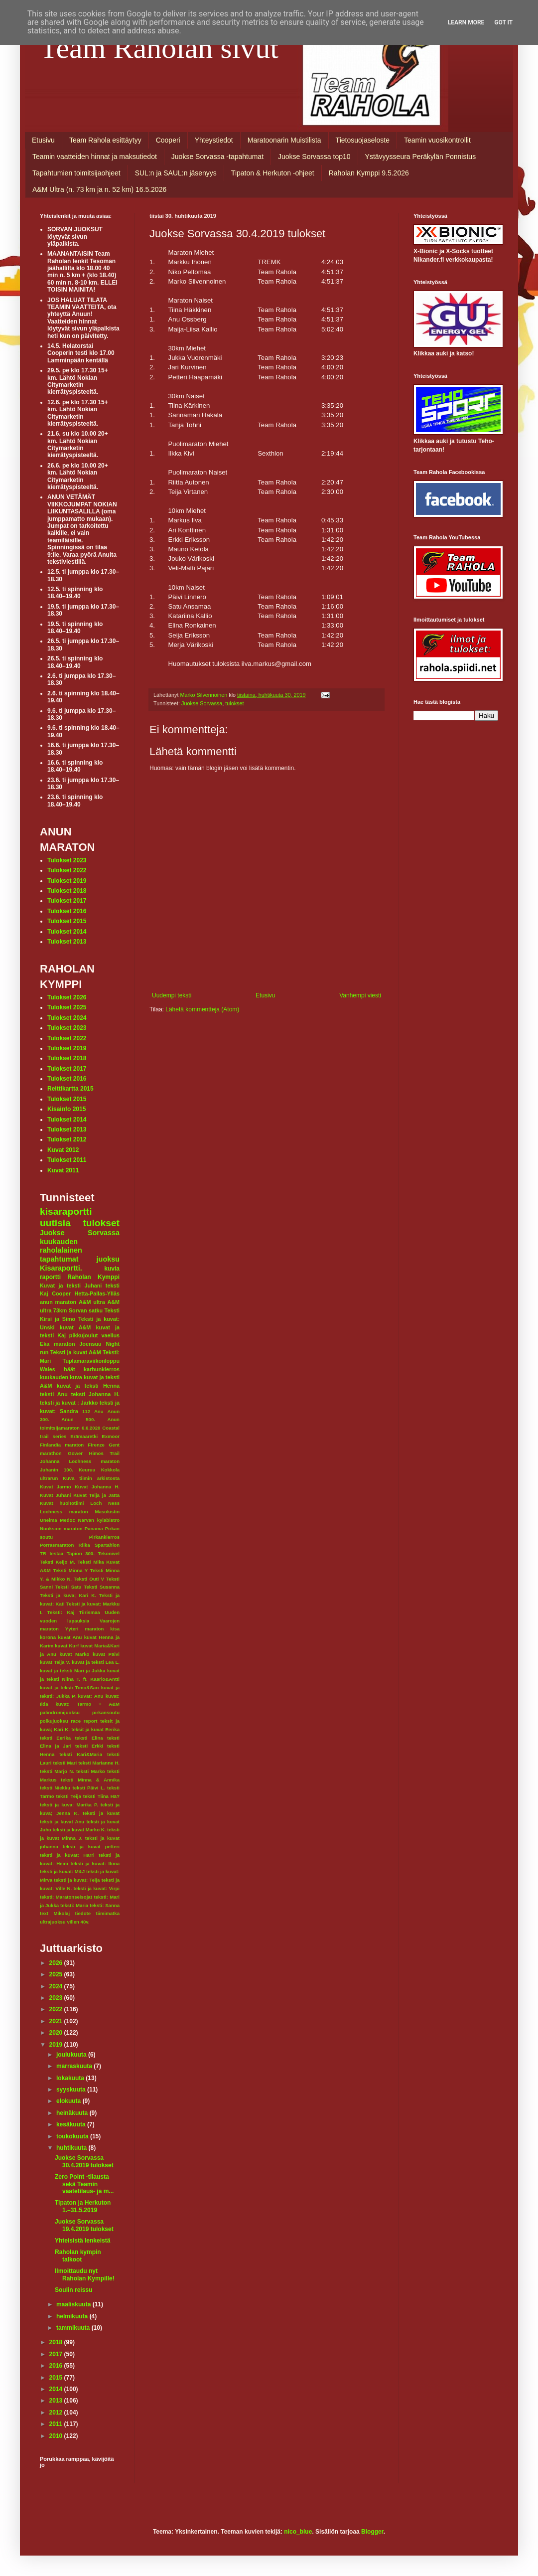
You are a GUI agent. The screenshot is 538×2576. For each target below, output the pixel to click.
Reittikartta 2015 (70, 1088)
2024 (56, 1986)
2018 (56, 2342)
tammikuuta (74, 2327)
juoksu (108, 1259)
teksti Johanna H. (95, 1394)
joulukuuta (72, 2054)
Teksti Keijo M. (57, 1562)
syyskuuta (71, 2089)
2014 (56, 2389)
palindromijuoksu (60, 1712)
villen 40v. (78, 1922)
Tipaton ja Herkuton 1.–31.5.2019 (83, 2206)
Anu (99, 1411)
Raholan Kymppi (93, 1277)
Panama (94, 1528)
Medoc (67, 1520)
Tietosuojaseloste (363, 140)
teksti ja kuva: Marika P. (69, 1804)
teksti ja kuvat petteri (91, 1846)
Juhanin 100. (56, 1469)
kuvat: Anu (90, 1696)
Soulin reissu (73, 2289)
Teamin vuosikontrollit (437, 140)
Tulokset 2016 (66, 911)
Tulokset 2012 (66, 1139)
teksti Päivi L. (89, 1787)
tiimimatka (108, 1913)
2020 (56, 2032)
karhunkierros (102, 1369)
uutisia (55, 1223)
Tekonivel (109, 1553)
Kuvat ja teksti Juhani (71, 1285)
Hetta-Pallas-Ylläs (97, 1293)
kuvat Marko (74, 1654)
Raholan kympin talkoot (78, 2255)
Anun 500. (78, 1419)
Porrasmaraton (57, 1545)
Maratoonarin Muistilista (284, 140)
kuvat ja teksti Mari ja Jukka (72, 1670)
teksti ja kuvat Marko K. (79, 1829)
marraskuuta (75, 2066)
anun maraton (58, 1302)
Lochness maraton (64, 1511)
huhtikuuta (72, 2147)
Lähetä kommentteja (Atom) (202, 1009)
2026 (56, 1962)
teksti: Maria (74, 1905)
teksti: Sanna (105, 1905)
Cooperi (168, 140)
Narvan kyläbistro (99, 1520)
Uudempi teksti (171, 995)
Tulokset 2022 (66, 870)
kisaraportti (66, 1211)
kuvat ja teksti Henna (88, 1386)
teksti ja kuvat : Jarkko (69, 1403)
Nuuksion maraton (61, 1528)
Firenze (96, 1445)
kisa (115, 1628)
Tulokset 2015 (66, 921)
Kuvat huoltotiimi (62, 1503)
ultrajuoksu (53, 1922)
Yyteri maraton (84, 1628)
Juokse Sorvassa (201, 703)
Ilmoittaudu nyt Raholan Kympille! (85, 2274)
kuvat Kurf (67, 1645)
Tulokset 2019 (66, 880)
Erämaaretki (84, 1436)
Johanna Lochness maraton (80, 1461)
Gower (75, 1453)
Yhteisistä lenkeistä (82, 2240)
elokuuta (69, 2100)
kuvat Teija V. (55, 1662)
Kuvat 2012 (63, 1149)
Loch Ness (105, 1503)
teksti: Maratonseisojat (66, 1897)
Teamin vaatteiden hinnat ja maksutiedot (94, 157)
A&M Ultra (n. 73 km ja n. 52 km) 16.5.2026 (99, 189)
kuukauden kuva (61, 1377)
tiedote (83, 1913)
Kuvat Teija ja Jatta (96, 1495)
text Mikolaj (55, 1913)
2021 (56, 2021)
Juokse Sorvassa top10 (314, 157)
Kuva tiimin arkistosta (91, 1478)
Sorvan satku (86, 1310)
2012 (56, 2412)
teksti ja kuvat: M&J (62, 1871)
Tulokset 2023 (66, 860)
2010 (56, 2435)
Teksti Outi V (89, 1579)
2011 (56, 2423)
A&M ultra (92, 1302)
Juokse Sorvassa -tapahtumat (217, 157)
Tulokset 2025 (66, 1007)
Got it (503, 22)
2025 (56, 1974)
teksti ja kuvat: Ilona (95, 1863)
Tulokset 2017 (66, 900)
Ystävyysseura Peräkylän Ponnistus (420, 157)
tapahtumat (59, 1259)
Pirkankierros (104, 1537)
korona (48, 1637)
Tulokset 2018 (66, 890)
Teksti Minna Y (70, 1570)
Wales (47, 1369)
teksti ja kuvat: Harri (67, 1855)
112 (86, 1411)
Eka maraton (57, 1344)
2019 (56, 2044)
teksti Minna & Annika (90, 1779)
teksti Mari (65, 1763)
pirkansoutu (106, 1712)
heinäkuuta (73, 2112)
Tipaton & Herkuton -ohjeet (272, 173)
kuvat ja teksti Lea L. (96, 1662)
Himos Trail (104, 1453)
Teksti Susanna (102, 1587)
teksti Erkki (89, 1746)
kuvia (112, 1268)
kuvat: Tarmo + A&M (87, 1704)
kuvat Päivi (106, 1654)
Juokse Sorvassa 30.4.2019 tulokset (84, 2161)
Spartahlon (107, 1545)
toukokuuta (73, 2136)
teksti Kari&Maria (80, 1754)
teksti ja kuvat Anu (62, 1821)
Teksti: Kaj (61, 1612)
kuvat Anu (70, 1637)
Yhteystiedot (214, 140)
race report (84, 1721)
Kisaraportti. (61, 1268)
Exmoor (111, 1436)
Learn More (466, 22)
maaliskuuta (74, 2304)
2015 (56, 2377)
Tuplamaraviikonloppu (91, 1361)
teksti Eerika (55, 1738)
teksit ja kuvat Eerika (95, 1729)
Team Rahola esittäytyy (105, 140)
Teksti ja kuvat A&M (75, 1352)
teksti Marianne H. (99, 1763)
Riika (84, 1545)
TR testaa (51, 1553)
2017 (56, 2354)
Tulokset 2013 (66, 941)
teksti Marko (90, 1771)
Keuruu (87, 1469)
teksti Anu (54, 1394)
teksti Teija (68, 1796)
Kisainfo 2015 (66, 1109)
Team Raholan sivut (159, 47)
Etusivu (43, 140)
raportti (50, 1277)
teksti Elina (89, 1738)
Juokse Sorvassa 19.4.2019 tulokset (84, 2225)
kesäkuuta (71, 2124)
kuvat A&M (75, 1327)
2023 (56, 1997)
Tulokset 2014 (66, 931)
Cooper (61, 1293)
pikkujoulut (83, 1335)
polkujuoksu (54, 1721)
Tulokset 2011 (66, 1159)
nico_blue (298, 2531)
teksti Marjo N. (57, 1771)
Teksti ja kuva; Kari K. (68, 1595)
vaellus (110, 1335)
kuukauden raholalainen (61, 1246)
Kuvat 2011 (63, 1170)
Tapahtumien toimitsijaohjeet (76, 173)
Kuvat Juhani (55, 1495)
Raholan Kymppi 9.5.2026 (369, 173)
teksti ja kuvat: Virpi (96, 1888)
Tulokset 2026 (66, 997)
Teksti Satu (68, 1587)
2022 (56, 2009)
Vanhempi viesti (360, 995)
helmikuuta (73, 2316)
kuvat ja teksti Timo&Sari (69, 1687)
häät (69, 1369)
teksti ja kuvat (101, 1813)
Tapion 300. (81, 1553)
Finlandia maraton (62, 1445)
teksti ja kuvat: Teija (77, 1880)
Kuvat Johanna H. (97, 1486)
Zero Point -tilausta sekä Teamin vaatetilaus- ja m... (84, 2184)
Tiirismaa (89, 1612)
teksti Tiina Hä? (101, 1796)
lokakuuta (71, 2078)
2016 (56, 2365)
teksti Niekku (55, 1787)
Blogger (372, 2531)
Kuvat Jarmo (55, 1486)
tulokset (234, 703)
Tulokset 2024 (66, 1017)
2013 (56, 2400)
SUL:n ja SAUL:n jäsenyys (176, 173)
